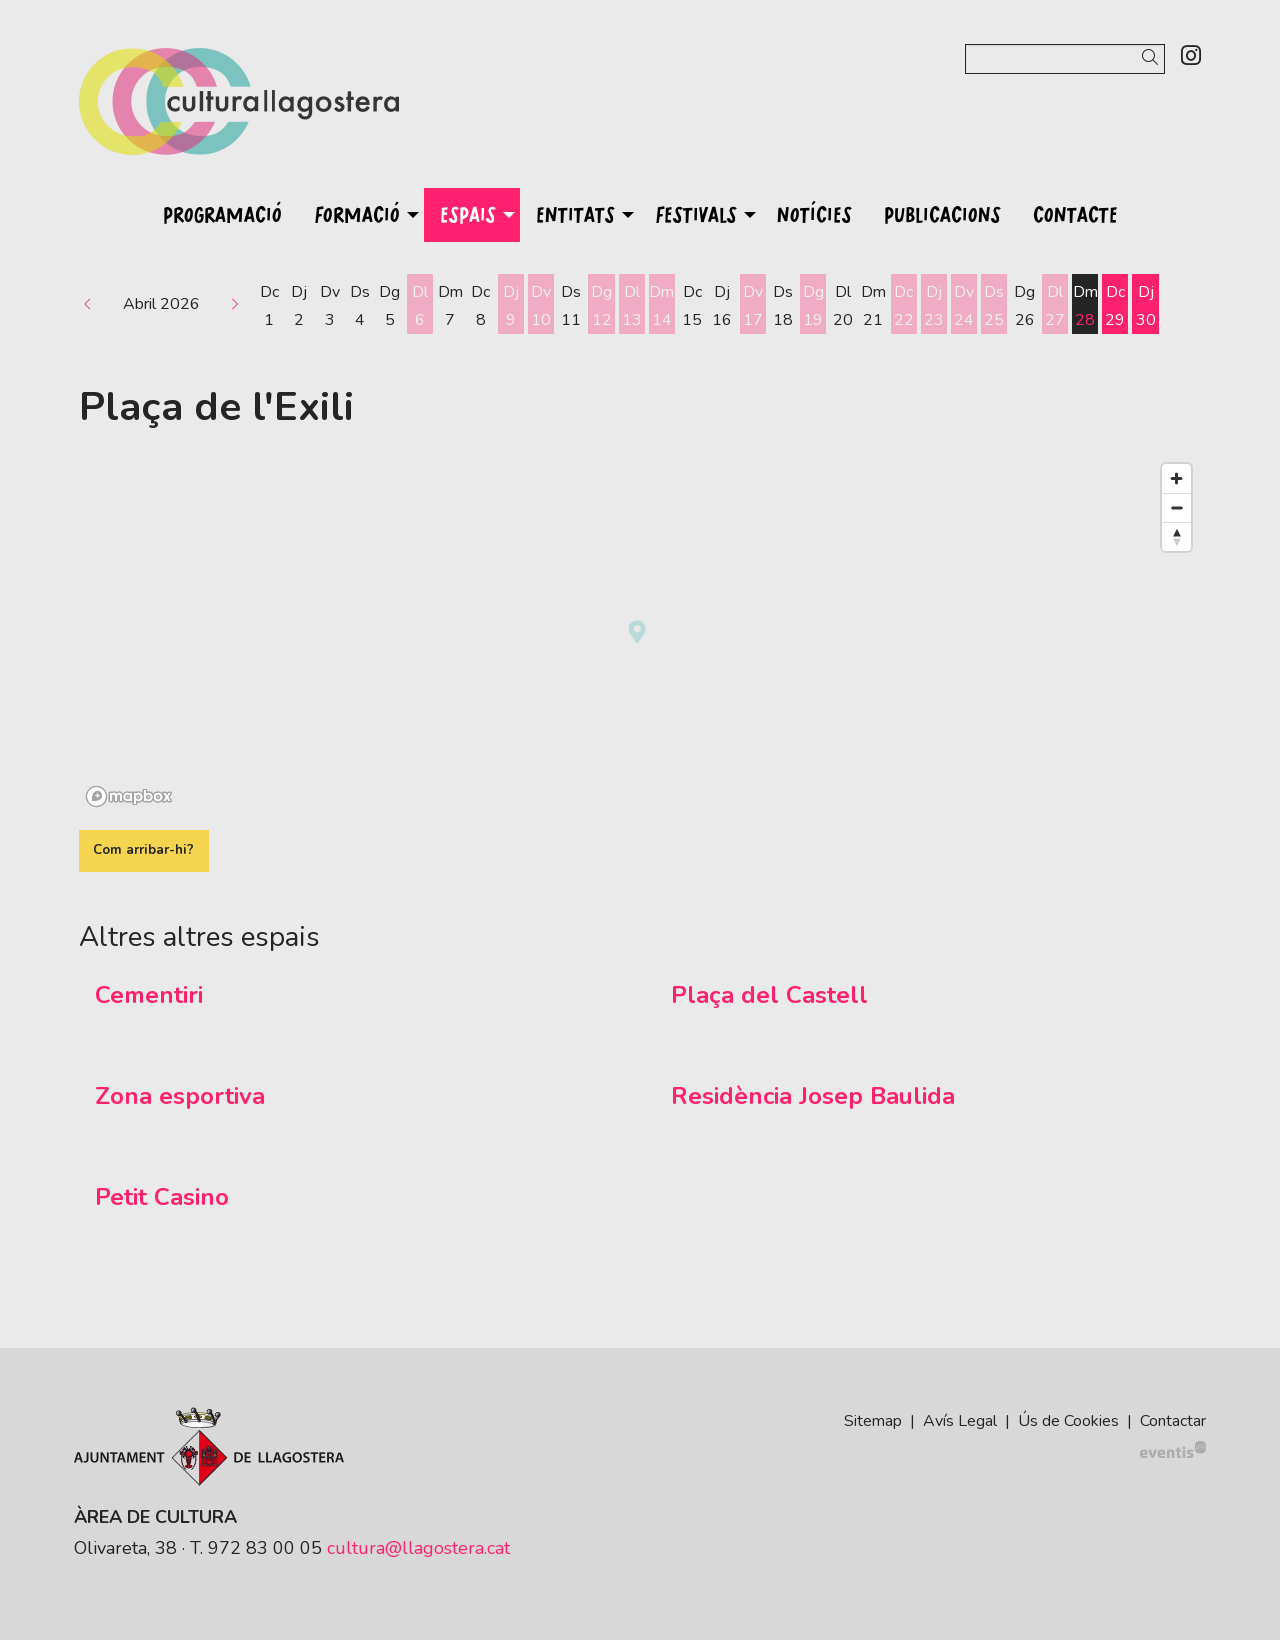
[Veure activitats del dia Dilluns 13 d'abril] (632, 306)
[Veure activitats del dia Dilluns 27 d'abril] (1055, 306)
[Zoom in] (1176, 478)
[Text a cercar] (1065, 59)
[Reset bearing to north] (1176, 536)
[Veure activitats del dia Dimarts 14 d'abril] (662, 306)
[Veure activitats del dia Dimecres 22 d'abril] (904, 306)
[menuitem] (1191, 56)
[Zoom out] (1176, 507)
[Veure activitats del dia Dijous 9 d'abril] (511, 306)
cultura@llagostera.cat (418, 1548)
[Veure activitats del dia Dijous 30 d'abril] (1145, 306)
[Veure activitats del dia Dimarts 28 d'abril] (1085, 306)
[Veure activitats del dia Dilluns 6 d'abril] (420, 306)
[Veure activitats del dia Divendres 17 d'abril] (753, 306)
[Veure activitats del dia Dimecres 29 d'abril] (1115, 306)
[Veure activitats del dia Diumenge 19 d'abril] (813, 306)
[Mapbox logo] (129, 796)
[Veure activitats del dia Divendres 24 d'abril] (964, 306)
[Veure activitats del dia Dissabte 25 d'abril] (994, 306)
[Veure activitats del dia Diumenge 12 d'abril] (601, 306)
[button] (1153, 58)
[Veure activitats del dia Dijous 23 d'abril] (934, 306)
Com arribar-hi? (143, 850)
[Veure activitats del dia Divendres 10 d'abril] (541, 306)
